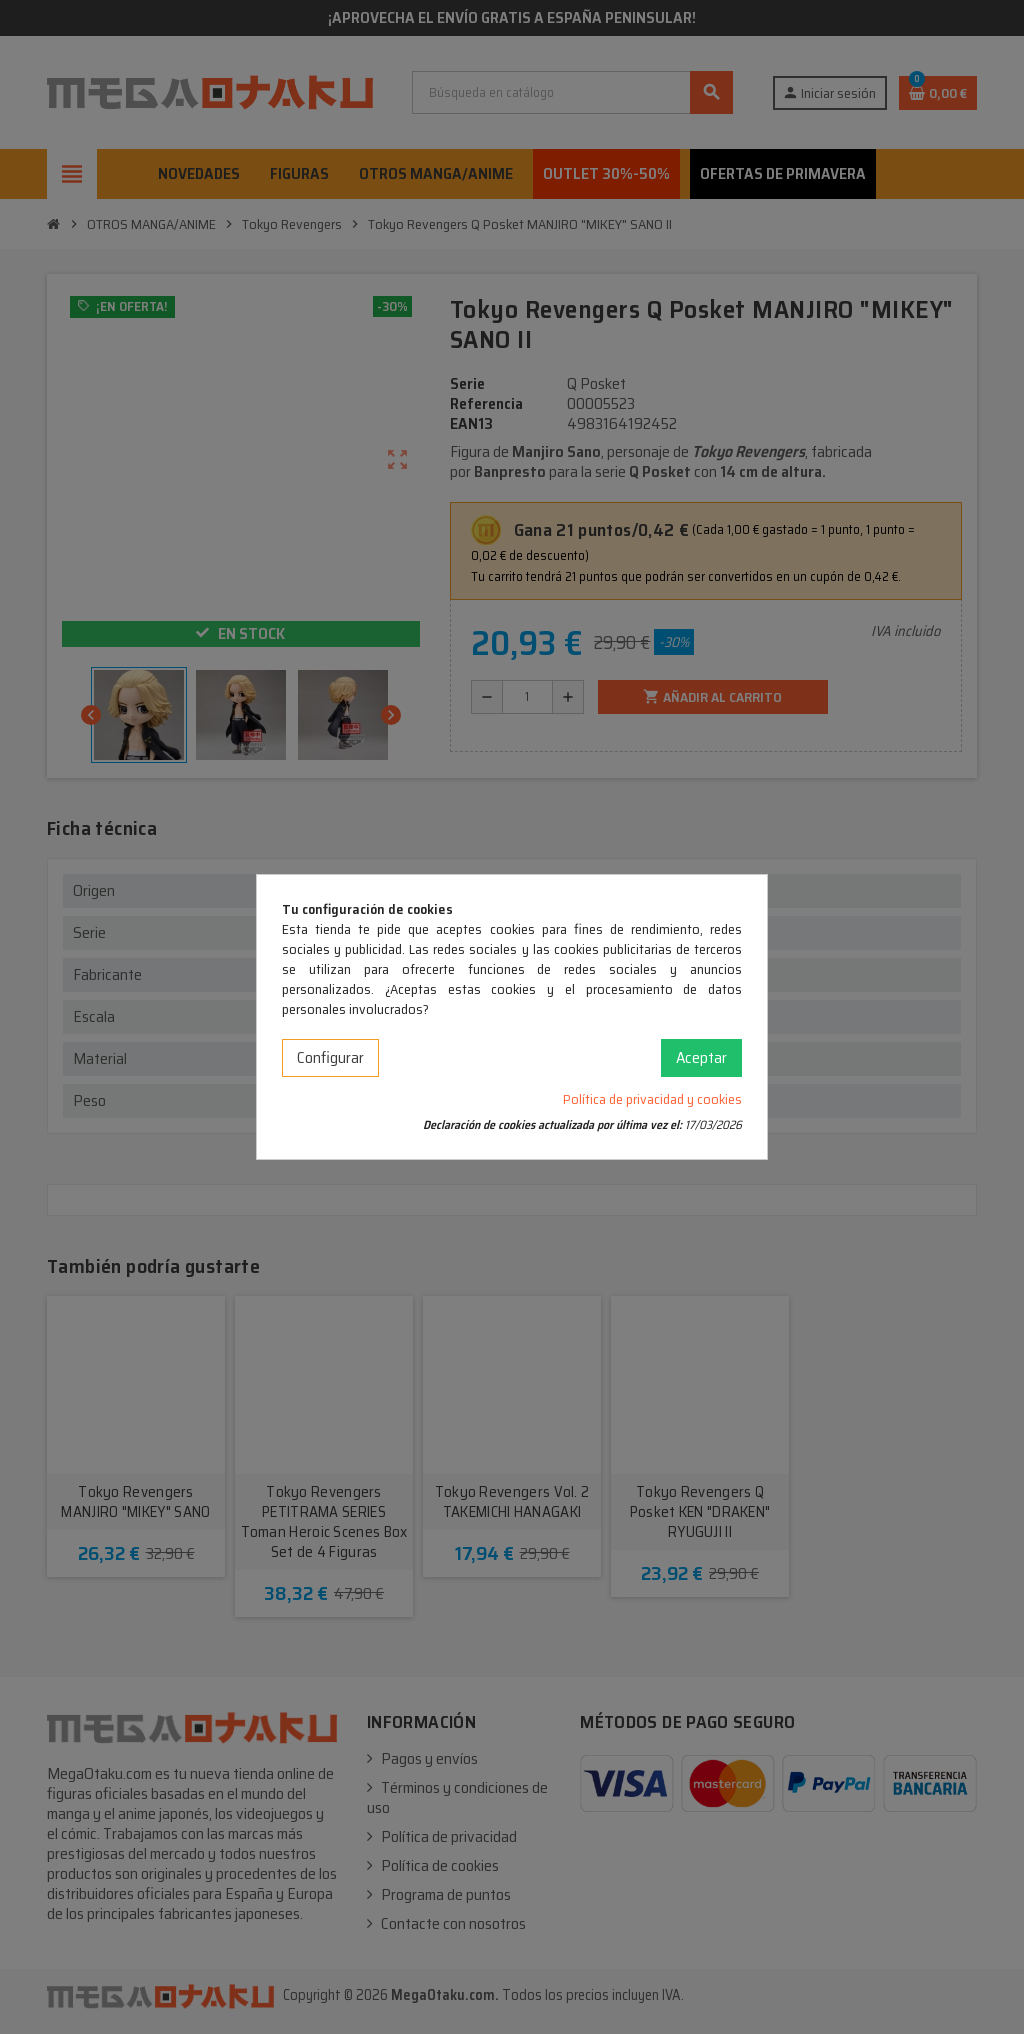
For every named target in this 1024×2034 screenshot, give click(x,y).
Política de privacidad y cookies (652, 1099)
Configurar (330, 1057)
